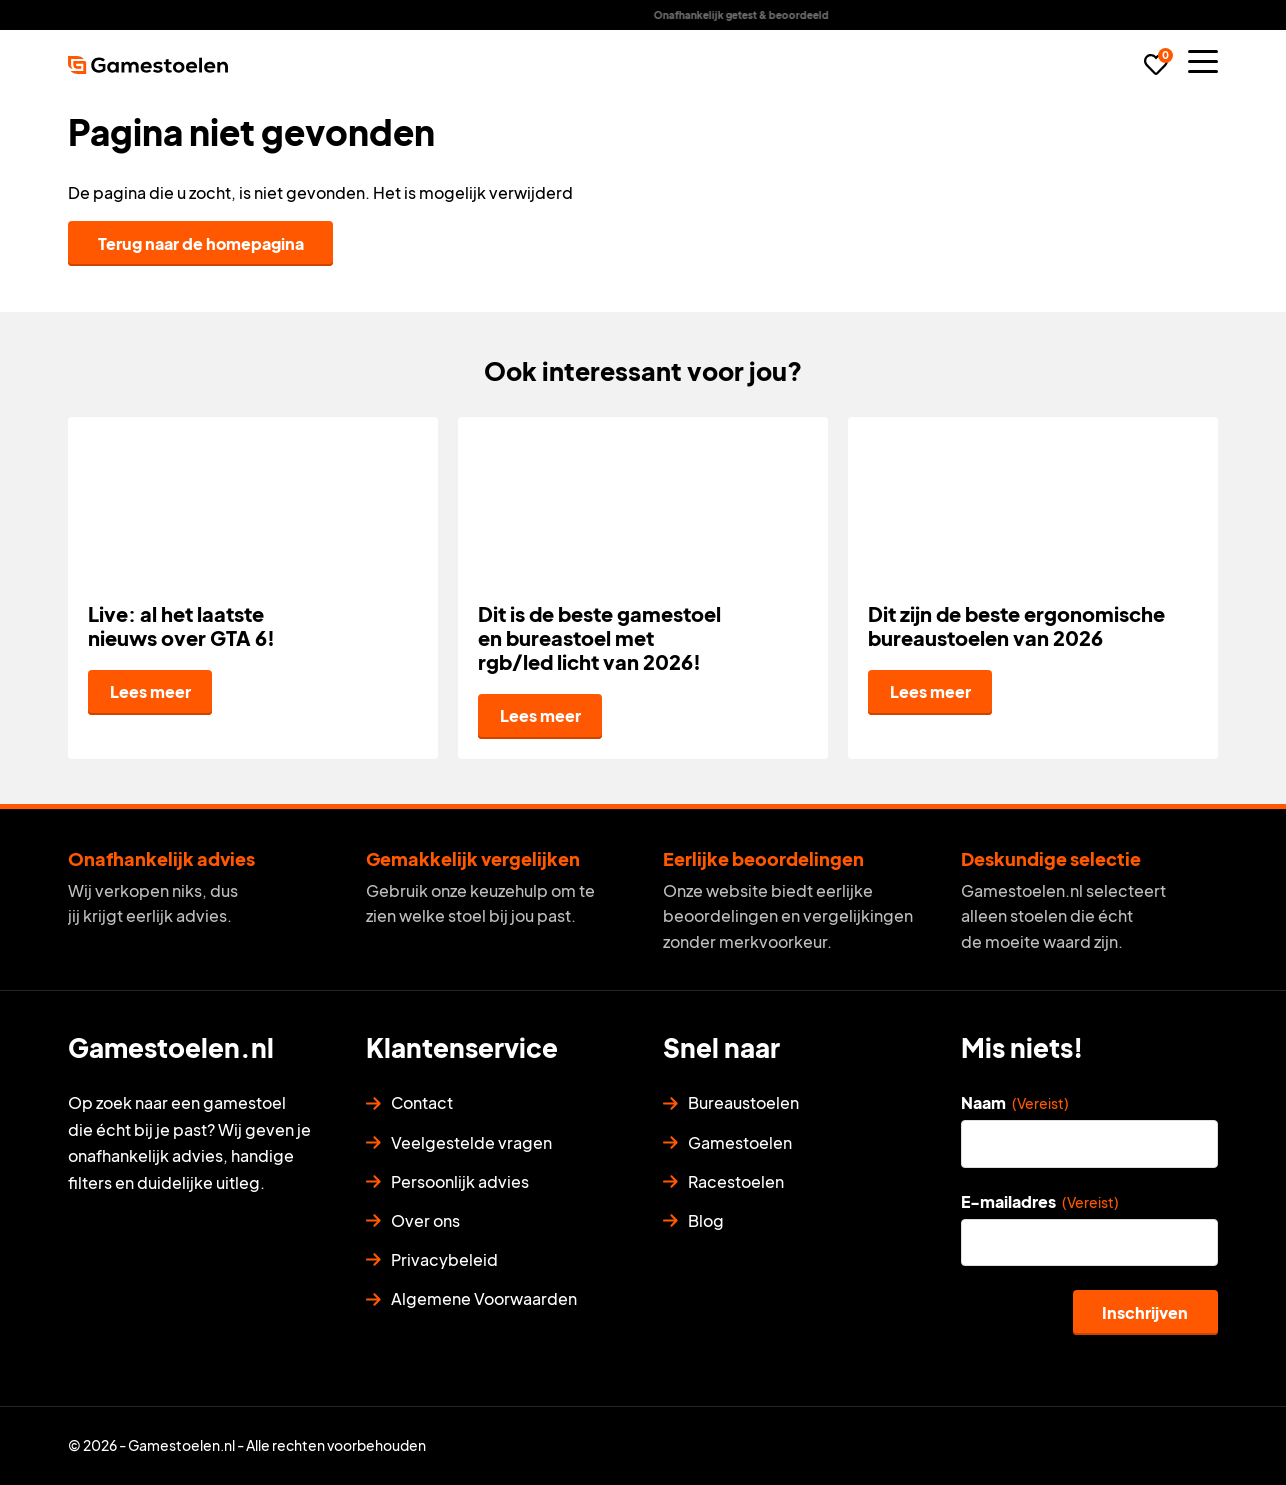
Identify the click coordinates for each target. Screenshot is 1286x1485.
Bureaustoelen (743, 1102)
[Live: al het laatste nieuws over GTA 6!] (253, 588)
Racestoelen (736, 1181)
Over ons (425, 1220)
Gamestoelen (740, 1142)
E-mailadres (1040, 1201)
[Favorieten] (1156, 65)
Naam (1015, 1102)
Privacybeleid (444, 1259)
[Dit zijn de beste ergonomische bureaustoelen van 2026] (1033, 588)
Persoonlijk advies (460, 1181)
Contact (422, 1102)
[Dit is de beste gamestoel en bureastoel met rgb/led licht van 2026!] (643, 588)
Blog (706, 1220)
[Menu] (1203, 61)
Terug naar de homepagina (201, 243)
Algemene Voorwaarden (484, 1298)
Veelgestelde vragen (471, 1142)
